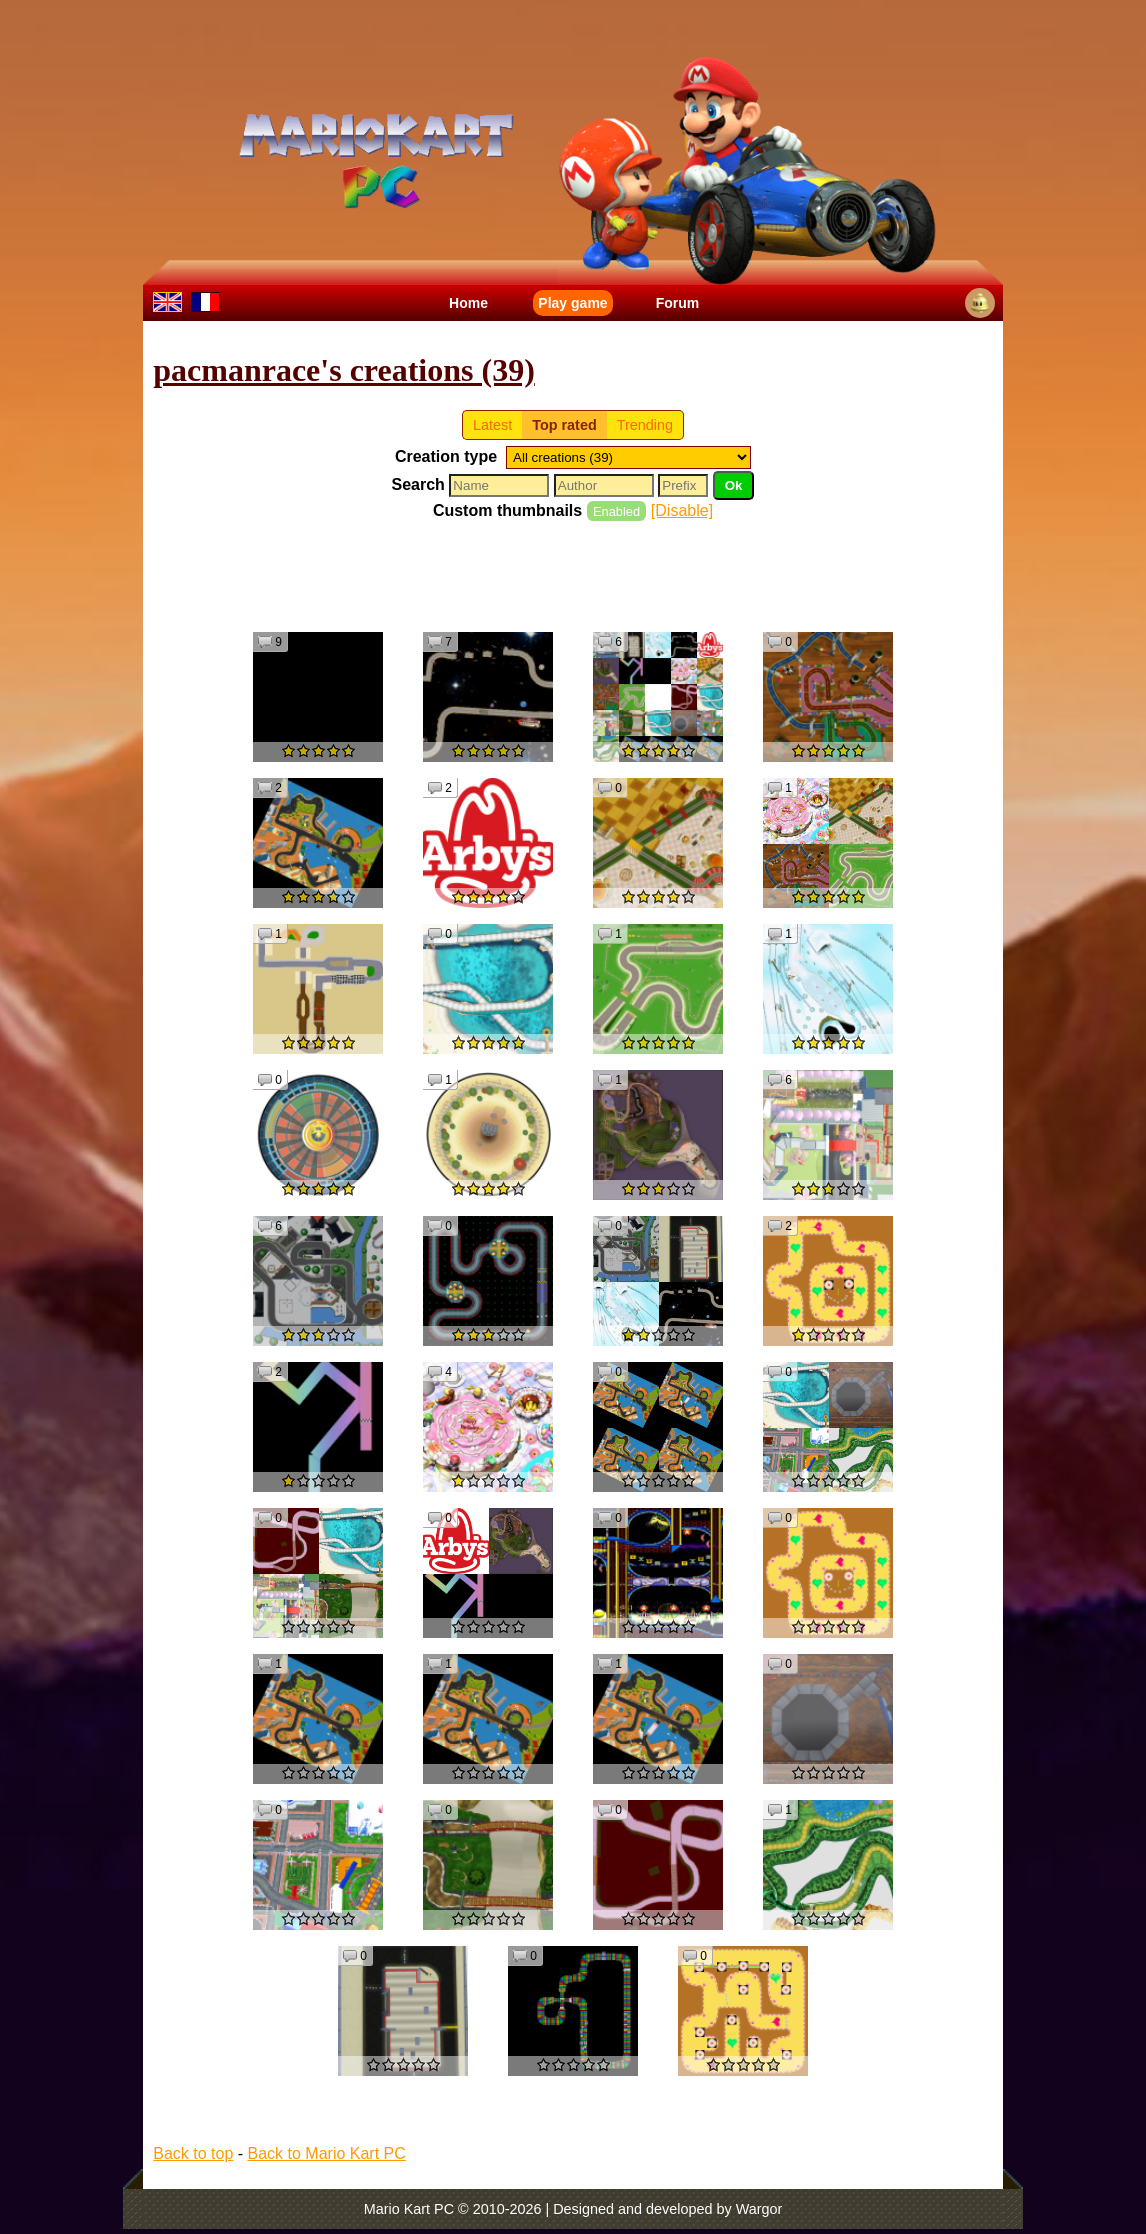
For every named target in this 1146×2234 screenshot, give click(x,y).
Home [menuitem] (468, 303)
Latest (492, 425)
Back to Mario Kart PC (327, 2153)
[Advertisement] (573, 575)
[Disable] (682, 510)
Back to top (193, 2153)
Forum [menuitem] (678, 303)
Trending (645, 425)
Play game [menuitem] (572, 303)
